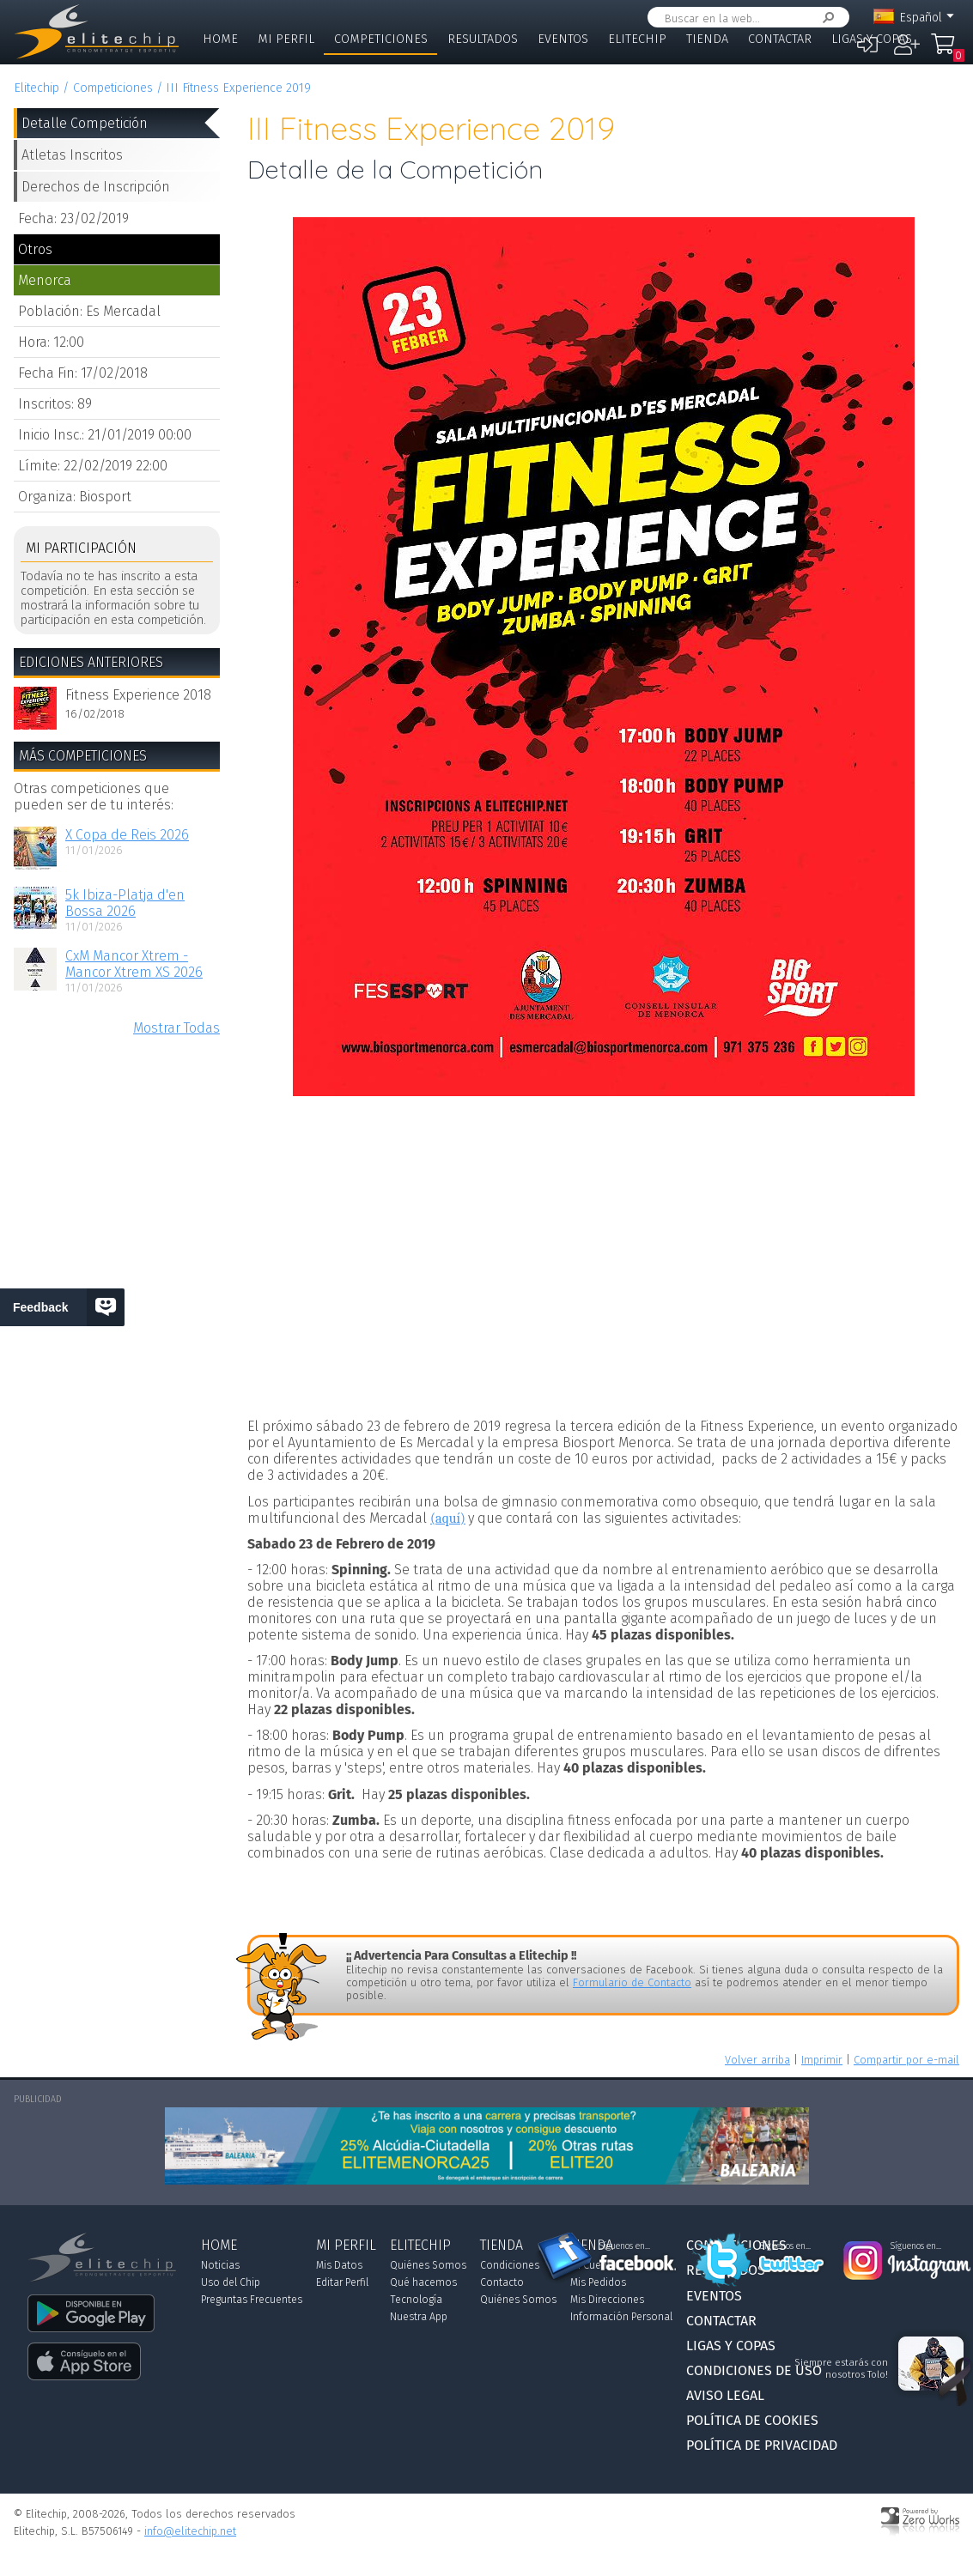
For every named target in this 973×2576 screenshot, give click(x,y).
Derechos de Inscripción (95, 187)
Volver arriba (757, 2059)
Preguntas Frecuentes (251, 2300)
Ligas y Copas (871, 39)
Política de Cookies (752, 2420)
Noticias (220, 2265)
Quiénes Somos (428, 2265)
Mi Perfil (286, 39)
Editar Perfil (342, 2282)
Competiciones (381, 39)
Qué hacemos (423, 2282)
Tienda (707, 39)
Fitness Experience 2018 (138, 695)
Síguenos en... (624, 2246)
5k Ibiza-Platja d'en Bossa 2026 (125, 903)
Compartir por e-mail (906, 2059)
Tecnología (416, 2300)
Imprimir (821, 2059)
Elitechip (637, 39)
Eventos (563, 39)
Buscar (825, 17)
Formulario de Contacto (632, 1982)
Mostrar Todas (176, 1028)
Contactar (780, 39)
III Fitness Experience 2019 (238, 88)
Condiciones (509, 2265)
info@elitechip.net (190, 2530)
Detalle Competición (84, 123)
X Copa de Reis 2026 (127, 835)
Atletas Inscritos (72, 155)
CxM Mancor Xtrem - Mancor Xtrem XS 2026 (134, 964)
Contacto (502, 2282)
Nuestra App (418, 2317)
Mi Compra (947, 51)
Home (220, 39)
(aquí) (447, 1518)
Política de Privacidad (761, 2445)
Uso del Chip (230, 2282)
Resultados (482, 39)
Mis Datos (339, 2265)
